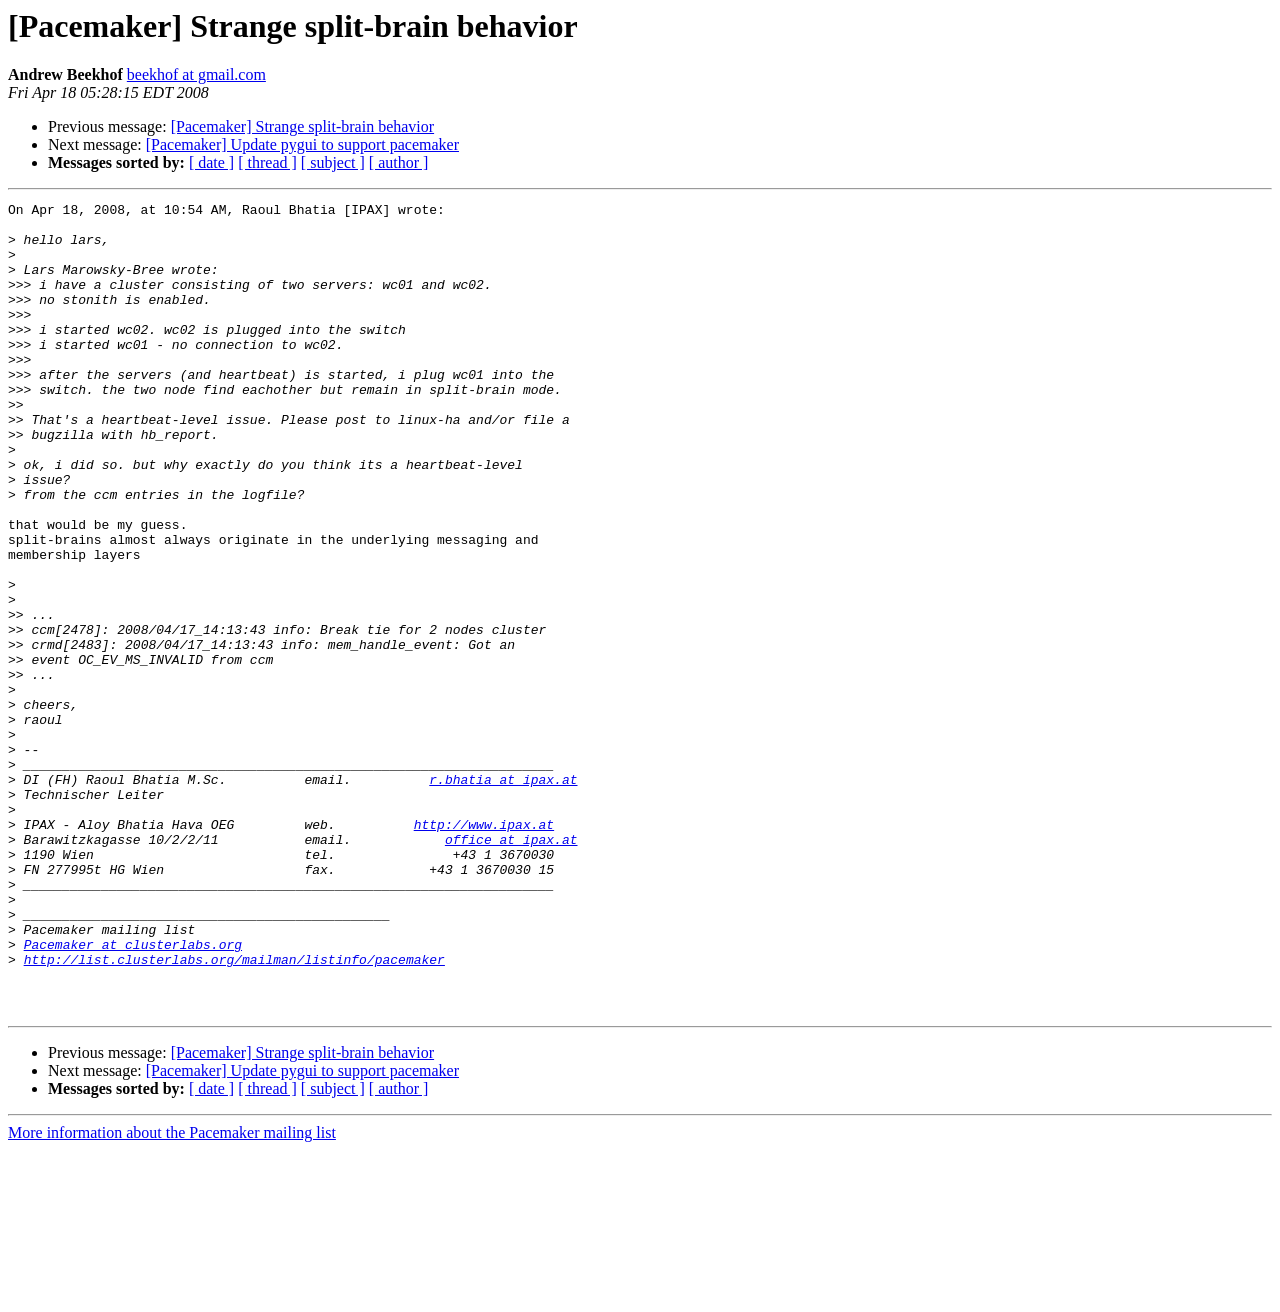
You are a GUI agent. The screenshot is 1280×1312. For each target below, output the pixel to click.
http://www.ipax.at (484, 950)
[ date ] (211, 162)
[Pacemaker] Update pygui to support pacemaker (302, 144)
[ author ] (399, 162)
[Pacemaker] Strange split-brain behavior (302, 126)
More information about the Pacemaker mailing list (172, 1294)
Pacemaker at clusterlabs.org (133, 1094)
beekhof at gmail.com (196, 74)
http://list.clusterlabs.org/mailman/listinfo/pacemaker (234, 1112)
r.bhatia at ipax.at (503, 896)
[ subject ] (333, 162)
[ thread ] (267, 162)
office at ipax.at (511, 968)
